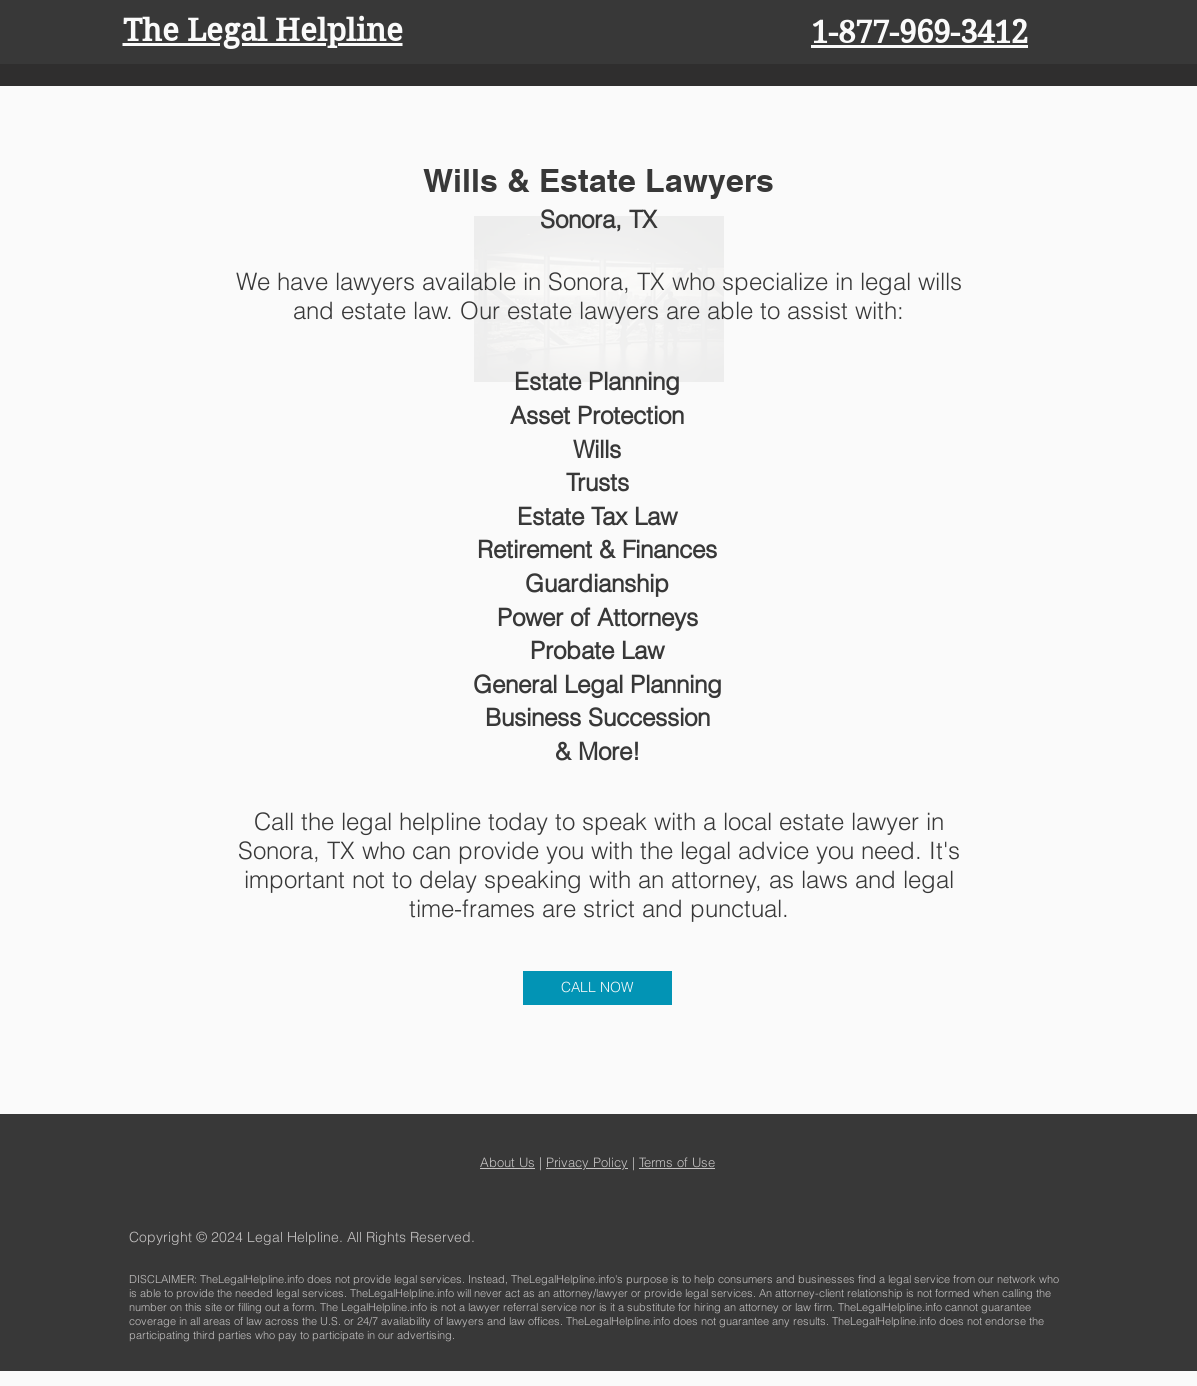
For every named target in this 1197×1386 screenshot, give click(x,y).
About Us (507, 1162)
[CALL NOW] (597, 988)
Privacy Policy (587, 1162)
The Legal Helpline (263, 30)
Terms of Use (677, 1162)
